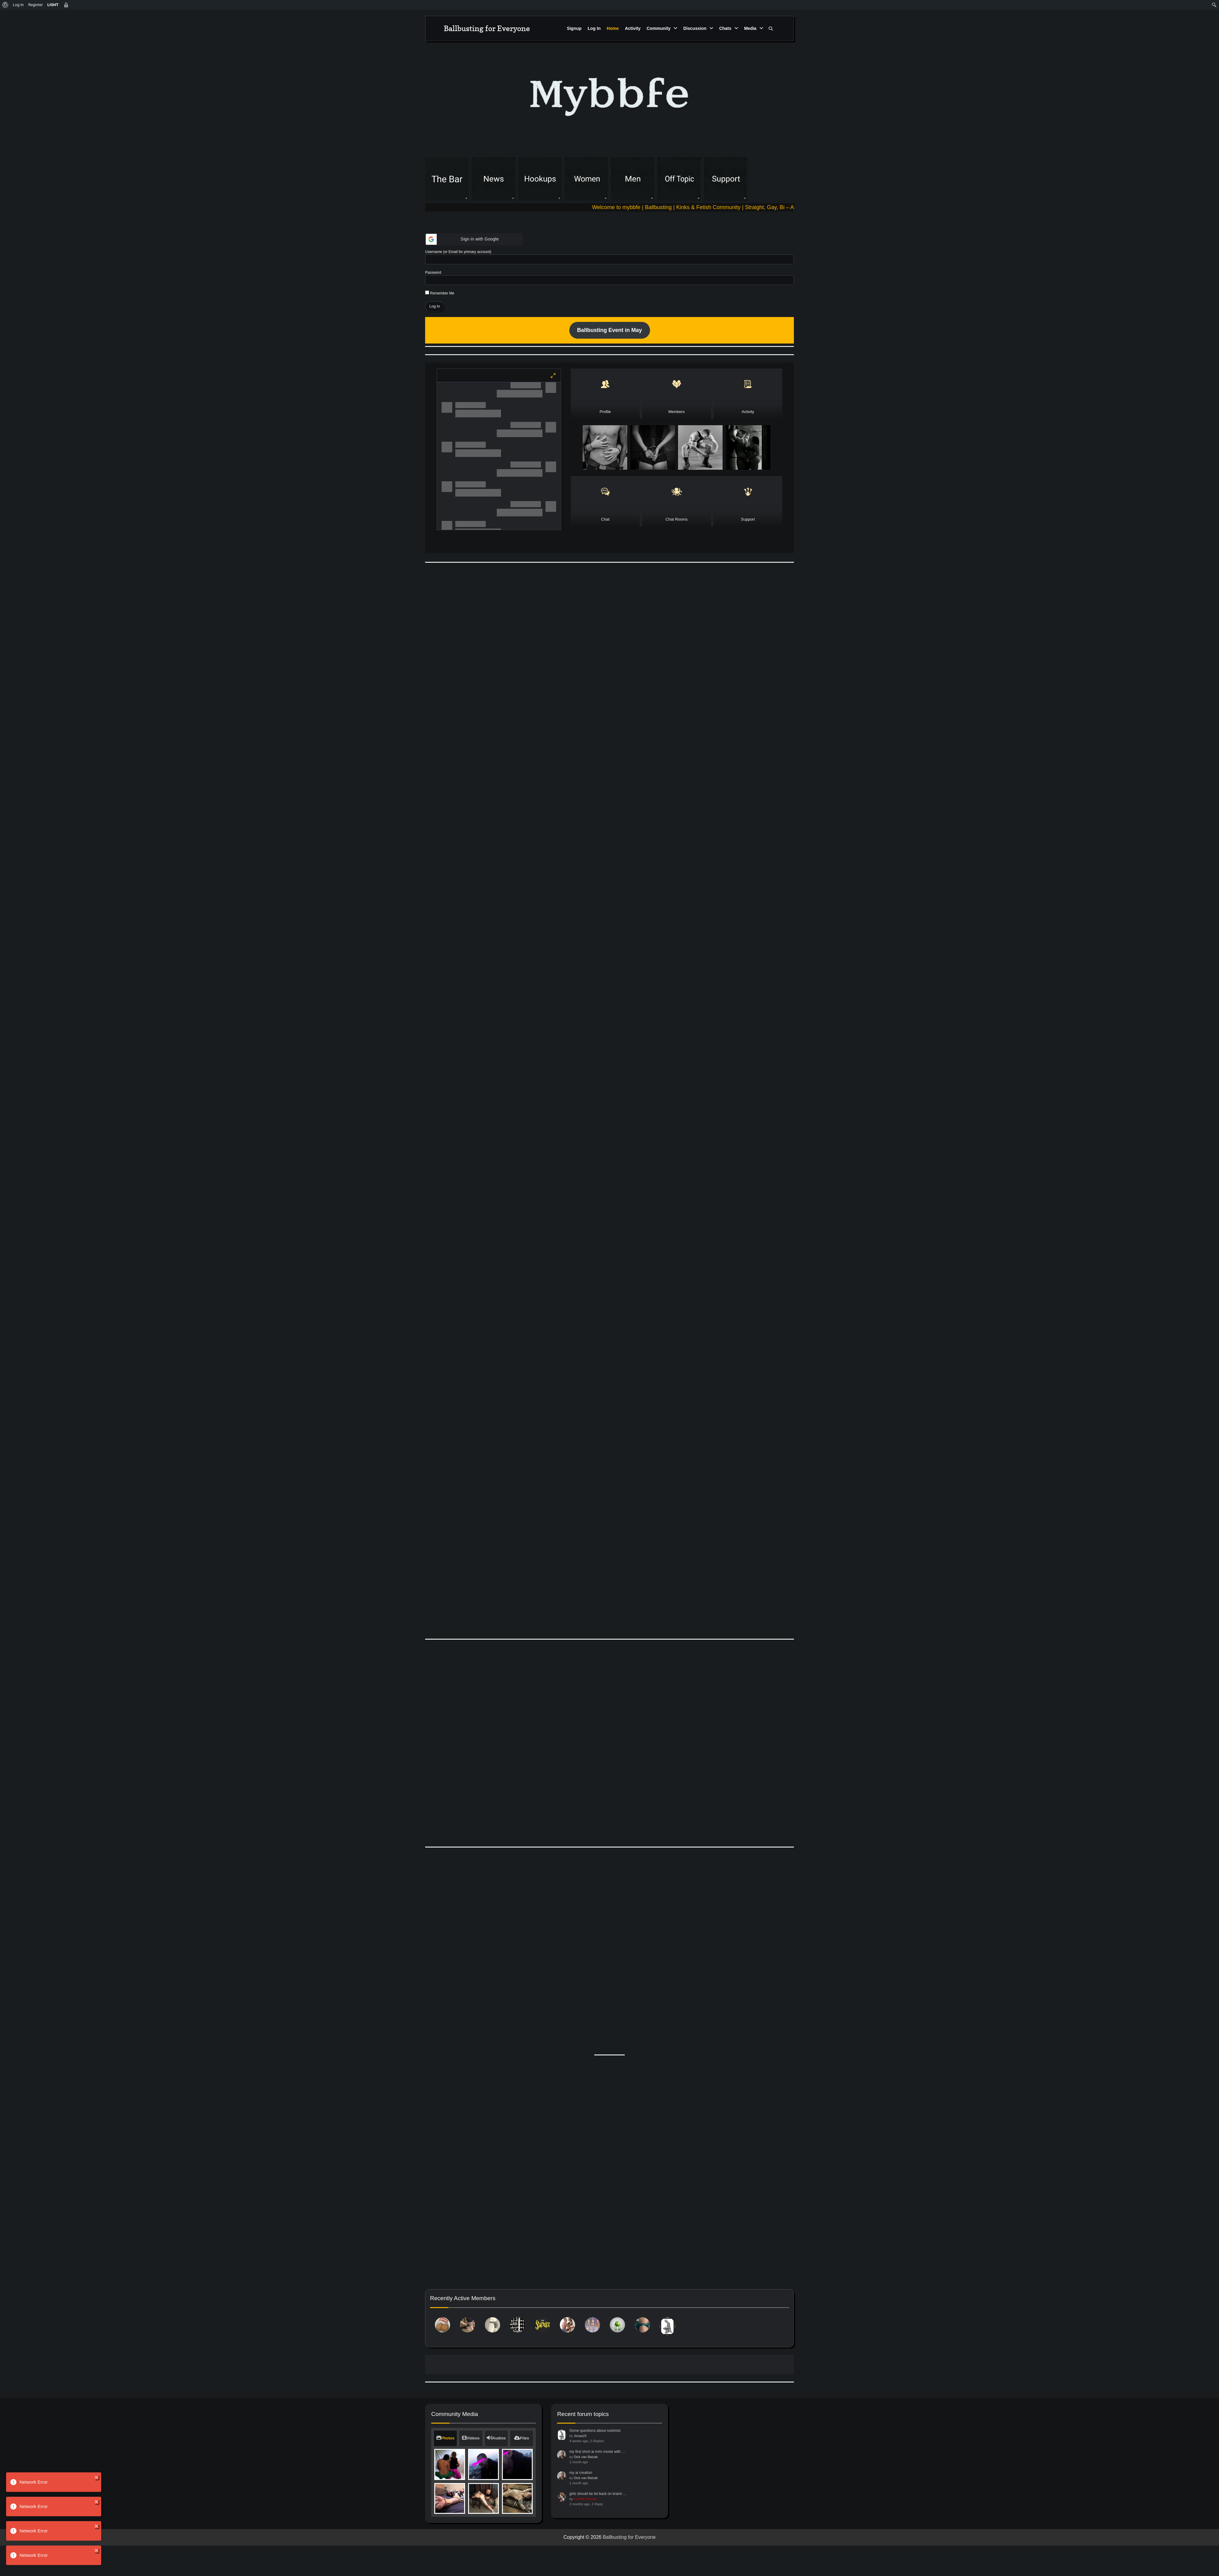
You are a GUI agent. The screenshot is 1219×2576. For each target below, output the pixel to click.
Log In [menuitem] (18, 4)
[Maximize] (553, 375)
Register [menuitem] (35, 4)
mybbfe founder (585, 2533)
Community (658, 28)
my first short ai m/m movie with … (597, 2486)
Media (750, 28)
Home (613, 28)
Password (433, 272)
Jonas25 (580, 2470)
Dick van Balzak (586, 2491)
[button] (474, 239)
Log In (594, 28)
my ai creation (580, 2507)
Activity (632, 28)
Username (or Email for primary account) (458, 252)
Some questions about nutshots (594, 2465)
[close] (96, 2477)
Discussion (694, 28)
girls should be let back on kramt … (597, 2528)
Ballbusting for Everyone (487, 28)
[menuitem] (5, 5)
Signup (574, 28)
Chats (725, 28)
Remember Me (439, 293)
